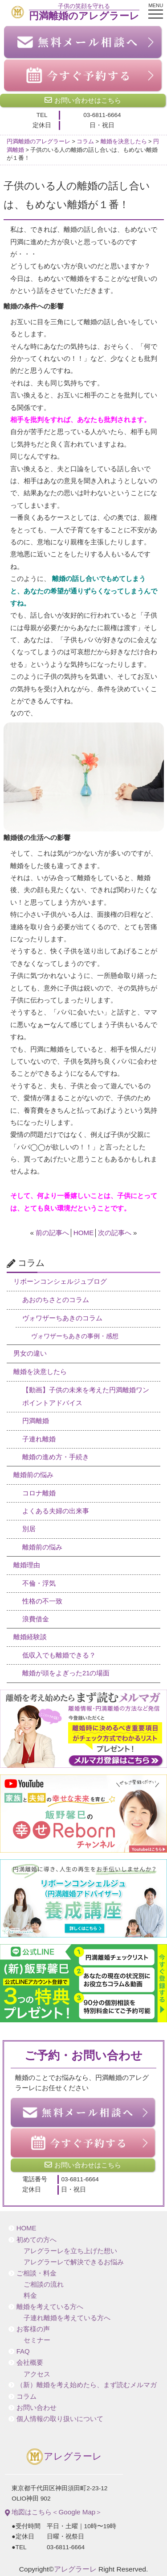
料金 (30, 2295)
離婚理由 (26, 1565)
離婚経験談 (30, 1637)
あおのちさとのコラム (55, 1299)
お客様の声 (33, 2329)
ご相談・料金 (36, 2273)
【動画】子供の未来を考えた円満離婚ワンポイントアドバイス (85, 1396)
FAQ (23, 2351)
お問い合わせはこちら (83, 100)
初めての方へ (36, 2239)
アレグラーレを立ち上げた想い (70, 2251)
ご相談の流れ (44, 2284)
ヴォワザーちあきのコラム (62, 1318)
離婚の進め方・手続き (55, 1457)
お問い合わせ (36, 2407)
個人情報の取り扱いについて (59, 2418)
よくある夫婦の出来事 (55, 1511)
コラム (26, 2396)
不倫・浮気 (39, 1583)
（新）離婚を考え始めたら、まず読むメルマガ (86, 2384)
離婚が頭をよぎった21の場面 (66, 1673)
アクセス (37, 2374)
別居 (29, 1528)
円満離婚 (35, 1420)
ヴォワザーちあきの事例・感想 (74, 1336)
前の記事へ (52, 1232)
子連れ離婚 (39, 1439)
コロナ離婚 (39, 1493)
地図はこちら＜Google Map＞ (53, 2512)
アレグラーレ (64, 2457)
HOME (83, 1232)
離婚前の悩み (33, 1474)
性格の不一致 (42, 1601)
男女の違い (30, 1353)
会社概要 (29, 2362)
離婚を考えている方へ (49, 2306)
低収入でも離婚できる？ (59, 1655)
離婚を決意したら (40, 1371)
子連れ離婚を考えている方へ (67, 2317)
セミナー (37, 2340)
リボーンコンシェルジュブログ (60, 1281)
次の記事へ (114, 1232)
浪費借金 (35, 1619)
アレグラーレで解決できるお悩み (74, 2262)
